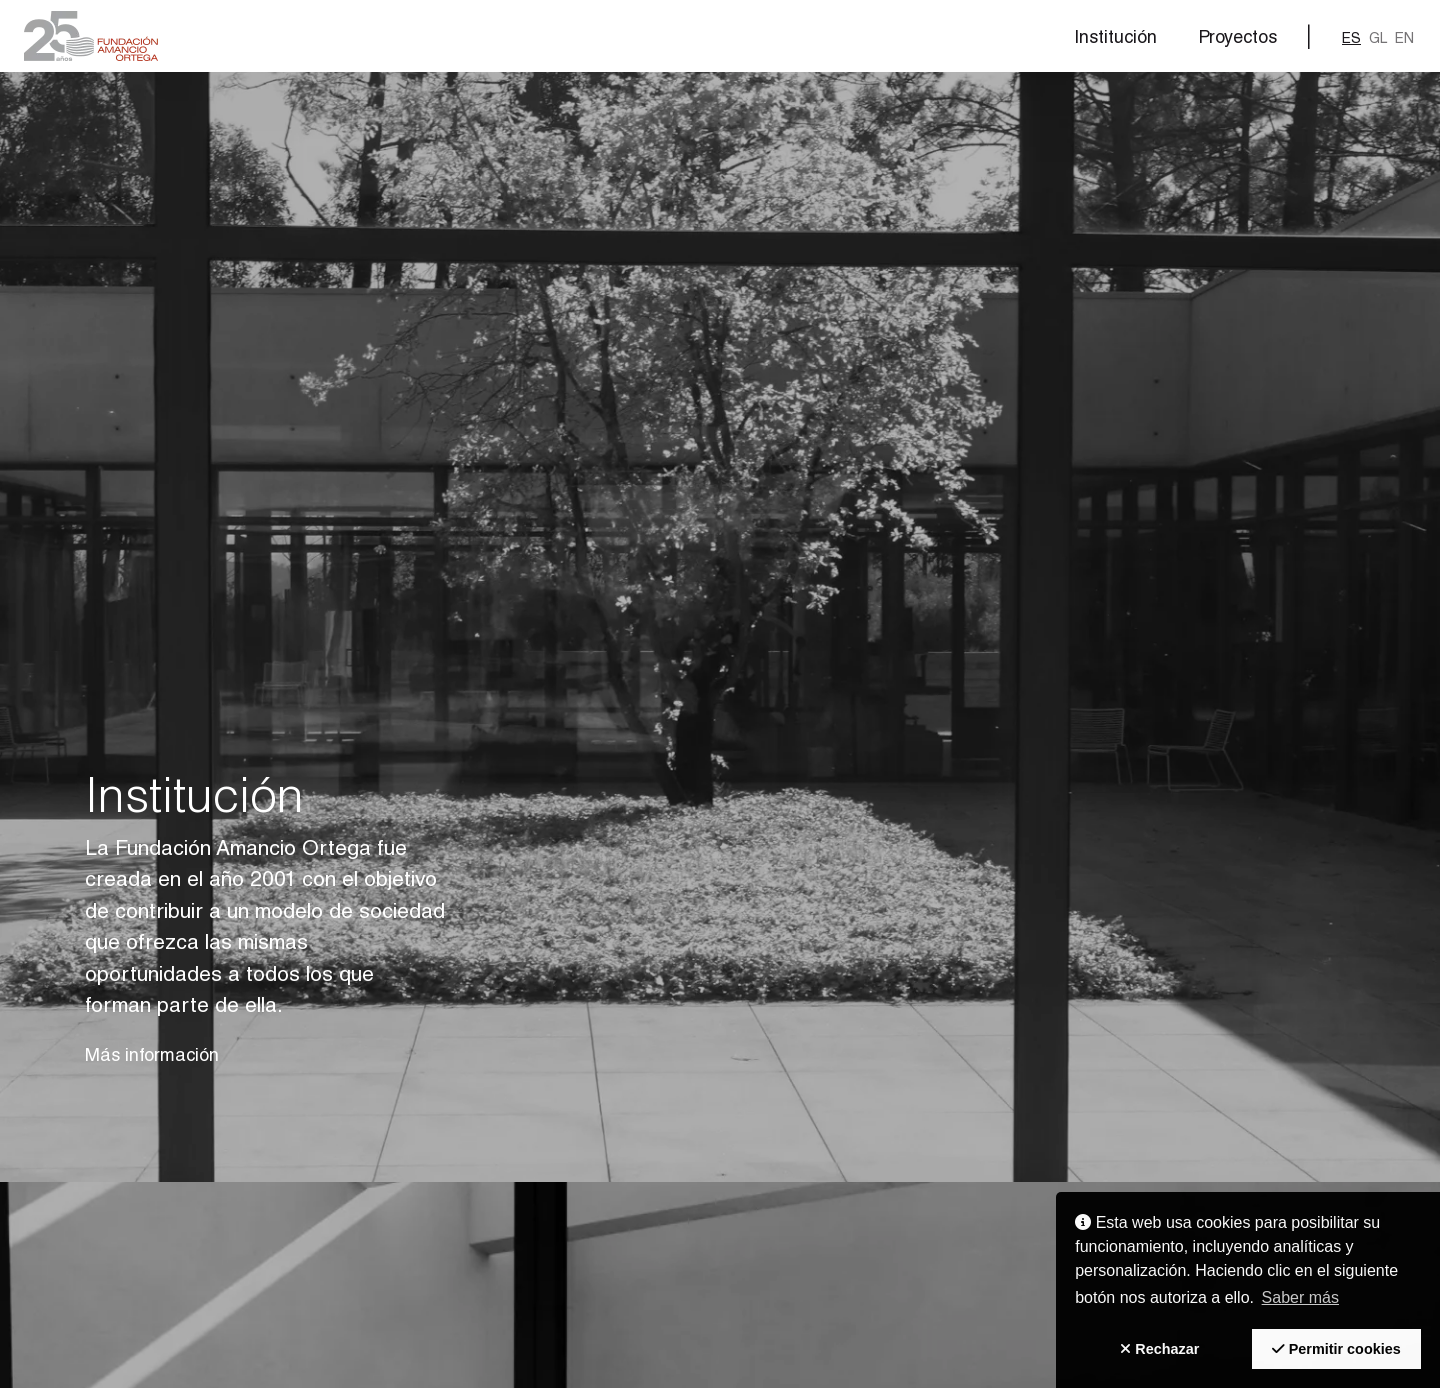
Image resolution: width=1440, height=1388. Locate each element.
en (1404, 39)
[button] (91, 36)
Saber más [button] (1300, 1297)
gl (1378, 39)
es (1351, 39)
